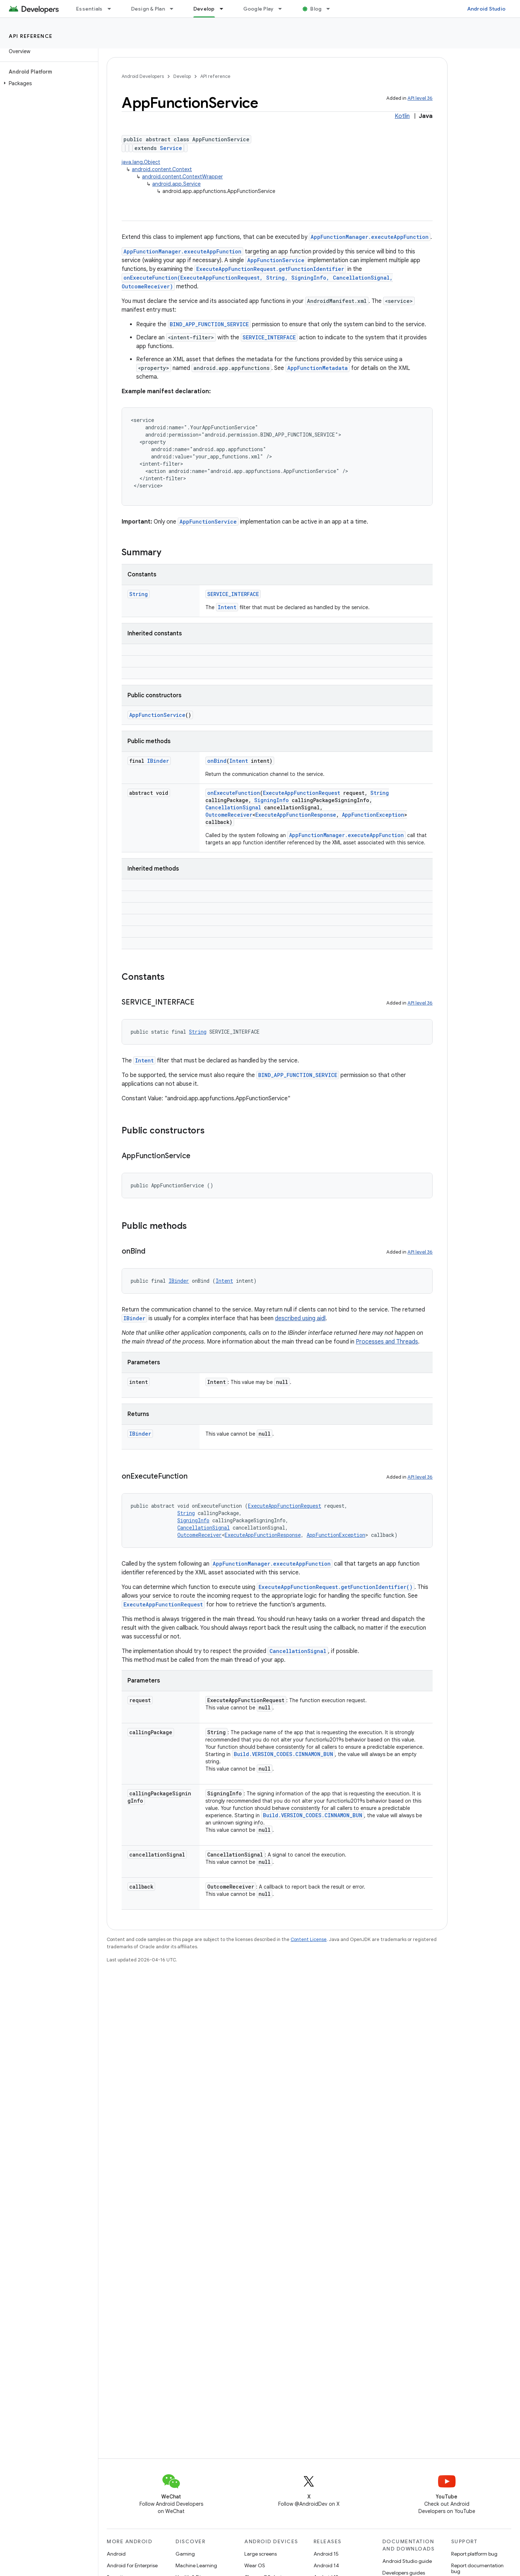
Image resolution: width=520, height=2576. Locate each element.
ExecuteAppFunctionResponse (295, 814)
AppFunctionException (373, 814)
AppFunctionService (275, 260)
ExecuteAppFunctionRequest (301, 792)
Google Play (258, 8)
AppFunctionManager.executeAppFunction (370, 236)
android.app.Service (176, 184)
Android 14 (326, 2565)
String (138, 594)
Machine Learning (196, 2565)
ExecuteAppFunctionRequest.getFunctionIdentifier (270, 268)
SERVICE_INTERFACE (269, 337)
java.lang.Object (141, 162)
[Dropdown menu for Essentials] (112, 8)
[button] (47, 83)
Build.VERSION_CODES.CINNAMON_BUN (283, 1754)
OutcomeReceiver (228, 814)
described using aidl (300, 1318)
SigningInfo (271, 800)
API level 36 (420, 98)
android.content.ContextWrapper (182, 176)
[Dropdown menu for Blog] (331, 8)
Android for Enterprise (132, 2565)
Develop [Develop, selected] (204, 8)
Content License (309, 1939)
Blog (316, 8)
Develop (182, 76)
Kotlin (402, 116)
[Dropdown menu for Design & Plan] (175, 8)
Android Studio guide (407, 2561)
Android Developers (143, 76)
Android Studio (486, 8)
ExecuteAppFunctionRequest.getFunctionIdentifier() (336, 1586)
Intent (227, 607)
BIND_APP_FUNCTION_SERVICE (209, 324)
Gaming (185, 2554)
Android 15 (326, 2554)
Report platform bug (474, 2554)
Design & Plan (148, 8)
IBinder (158, 760)
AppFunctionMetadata (317, 367)
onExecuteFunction (233, 792)
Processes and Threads (387, 1341)
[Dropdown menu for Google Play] (283, 8)
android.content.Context (162, 169)
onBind (216, 760)
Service (171, 148)
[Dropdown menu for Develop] (225, 8)
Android (116, 2554)
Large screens (260, 2554)
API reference (31, 36)
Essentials (89, 8)
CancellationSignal (233, 807)
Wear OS (254, 2565)
